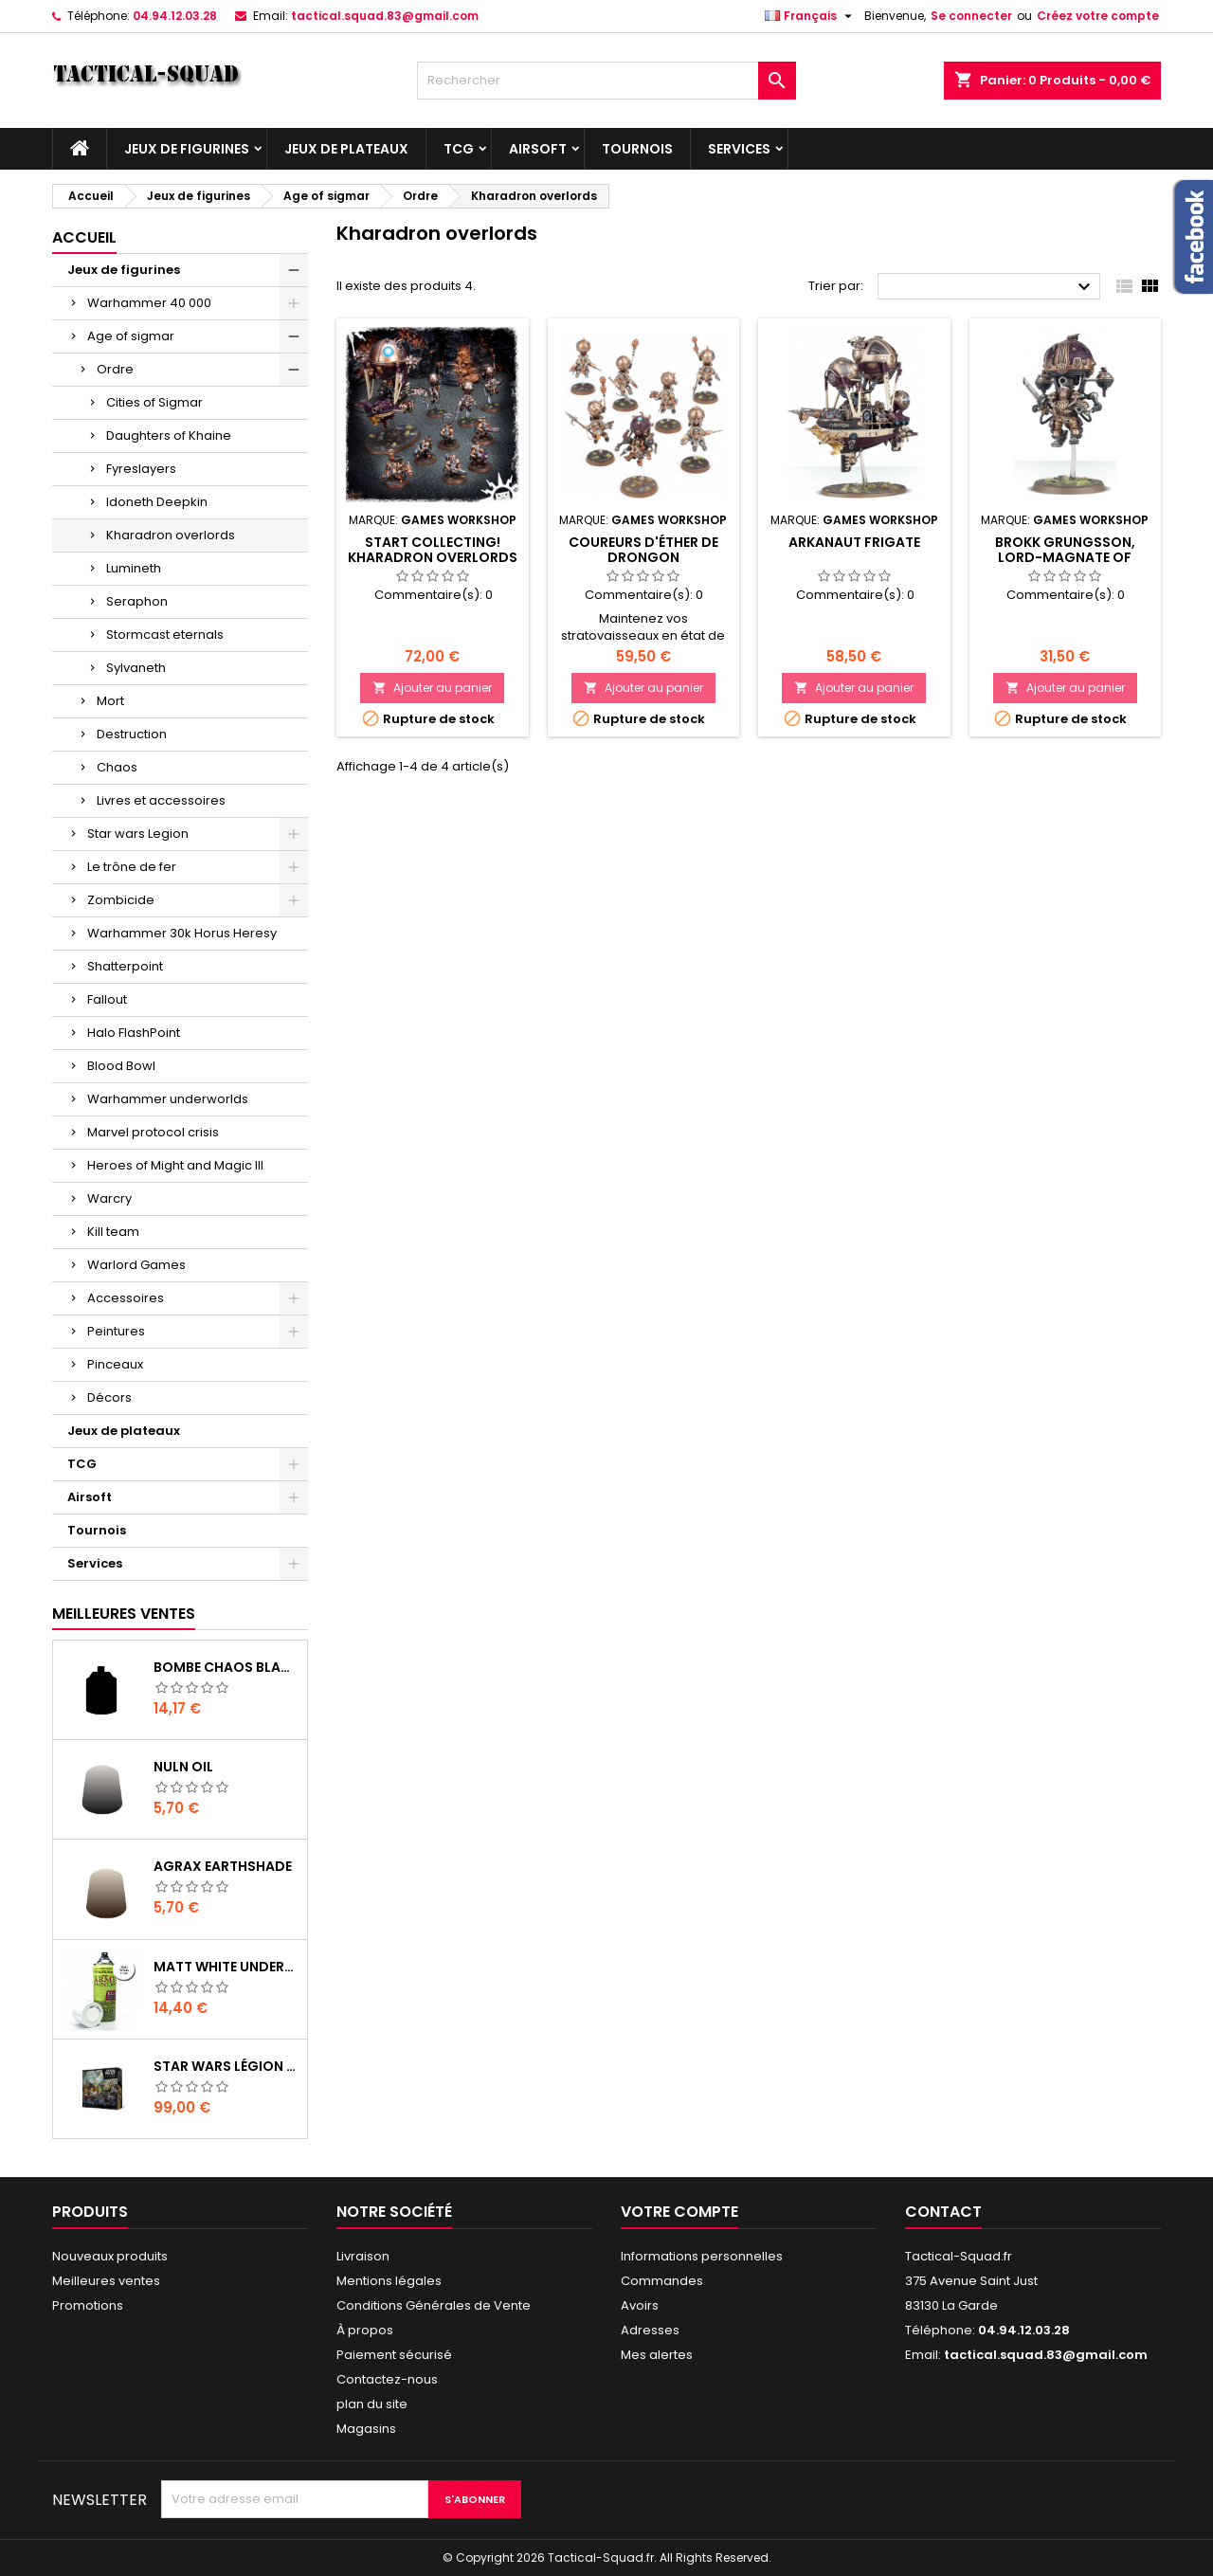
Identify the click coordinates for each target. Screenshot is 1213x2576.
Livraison (362, 2256)
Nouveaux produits (110, 2256)
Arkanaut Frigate (854, 542)
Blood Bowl (121, 1066)
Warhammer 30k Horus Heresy (182, 933)
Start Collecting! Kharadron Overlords (432, 550)
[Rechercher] (606, 81)
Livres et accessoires (161, 800)
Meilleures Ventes (123, 1613)
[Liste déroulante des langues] (811, 16)
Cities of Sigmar (154, 402)
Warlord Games (136, 1265)
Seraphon (137, 601)
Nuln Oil (183, 1766)
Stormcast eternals (165, 635)
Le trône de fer (131, 867)
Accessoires (125, 1298)
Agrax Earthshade (223, 1866)
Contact (943, 2211)
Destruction (132, 734)
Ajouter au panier (432, 688)
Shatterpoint (125, 966)
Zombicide (120, 900)
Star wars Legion (138, 834)
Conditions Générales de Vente (433, 2305)
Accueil (84, 237)
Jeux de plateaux (346, 148)
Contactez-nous (387, 2379)
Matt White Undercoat (226, 1966)
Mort (110, 701)
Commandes (662, 2281)
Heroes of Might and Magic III (175, 1165)
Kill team (113, 1232)
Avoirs (640, 2305)
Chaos (117, 767)
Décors (109, 1397)
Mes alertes (657, 2355)
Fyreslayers (141, 469)
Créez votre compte (1098, 16)
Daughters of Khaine (168, 435)
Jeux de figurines (186, 148)
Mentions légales (389, 2281)
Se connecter (971, 16)
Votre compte (679, 2211)
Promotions (87, 2305)
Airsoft (538, 148)
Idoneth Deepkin (157, 502)
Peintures (116, 1331)
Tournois (637, 148)
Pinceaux (115, 1364)
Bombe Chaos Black (226, 1667)
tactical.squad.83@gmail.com (385, 16)
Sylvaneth (136, 668)
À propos (364, 2330)
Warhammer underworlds (167, 1099)
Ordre (115, 369)
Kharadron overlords (170, 535)
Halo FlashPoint (133, 1033)
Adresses (650, 2330)
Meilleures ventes (106, 2281)
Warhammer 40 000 (149, 303)
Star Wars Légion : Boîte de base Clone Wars (226, 2066)
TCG (459, 148)
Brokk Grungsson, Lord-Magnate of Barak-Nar (1065, 557)
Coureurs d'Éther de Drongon (643, 550)
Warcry (109, 1198)
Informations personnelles (702, 2256)
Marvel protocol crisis (153, 1132)
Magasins (366, 2429)
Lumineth (133, 568)
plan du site (371, 2404)
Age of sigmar (130, 336)
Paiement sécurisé (394, 2355)
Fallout (107, 999)
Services (739, 148)
